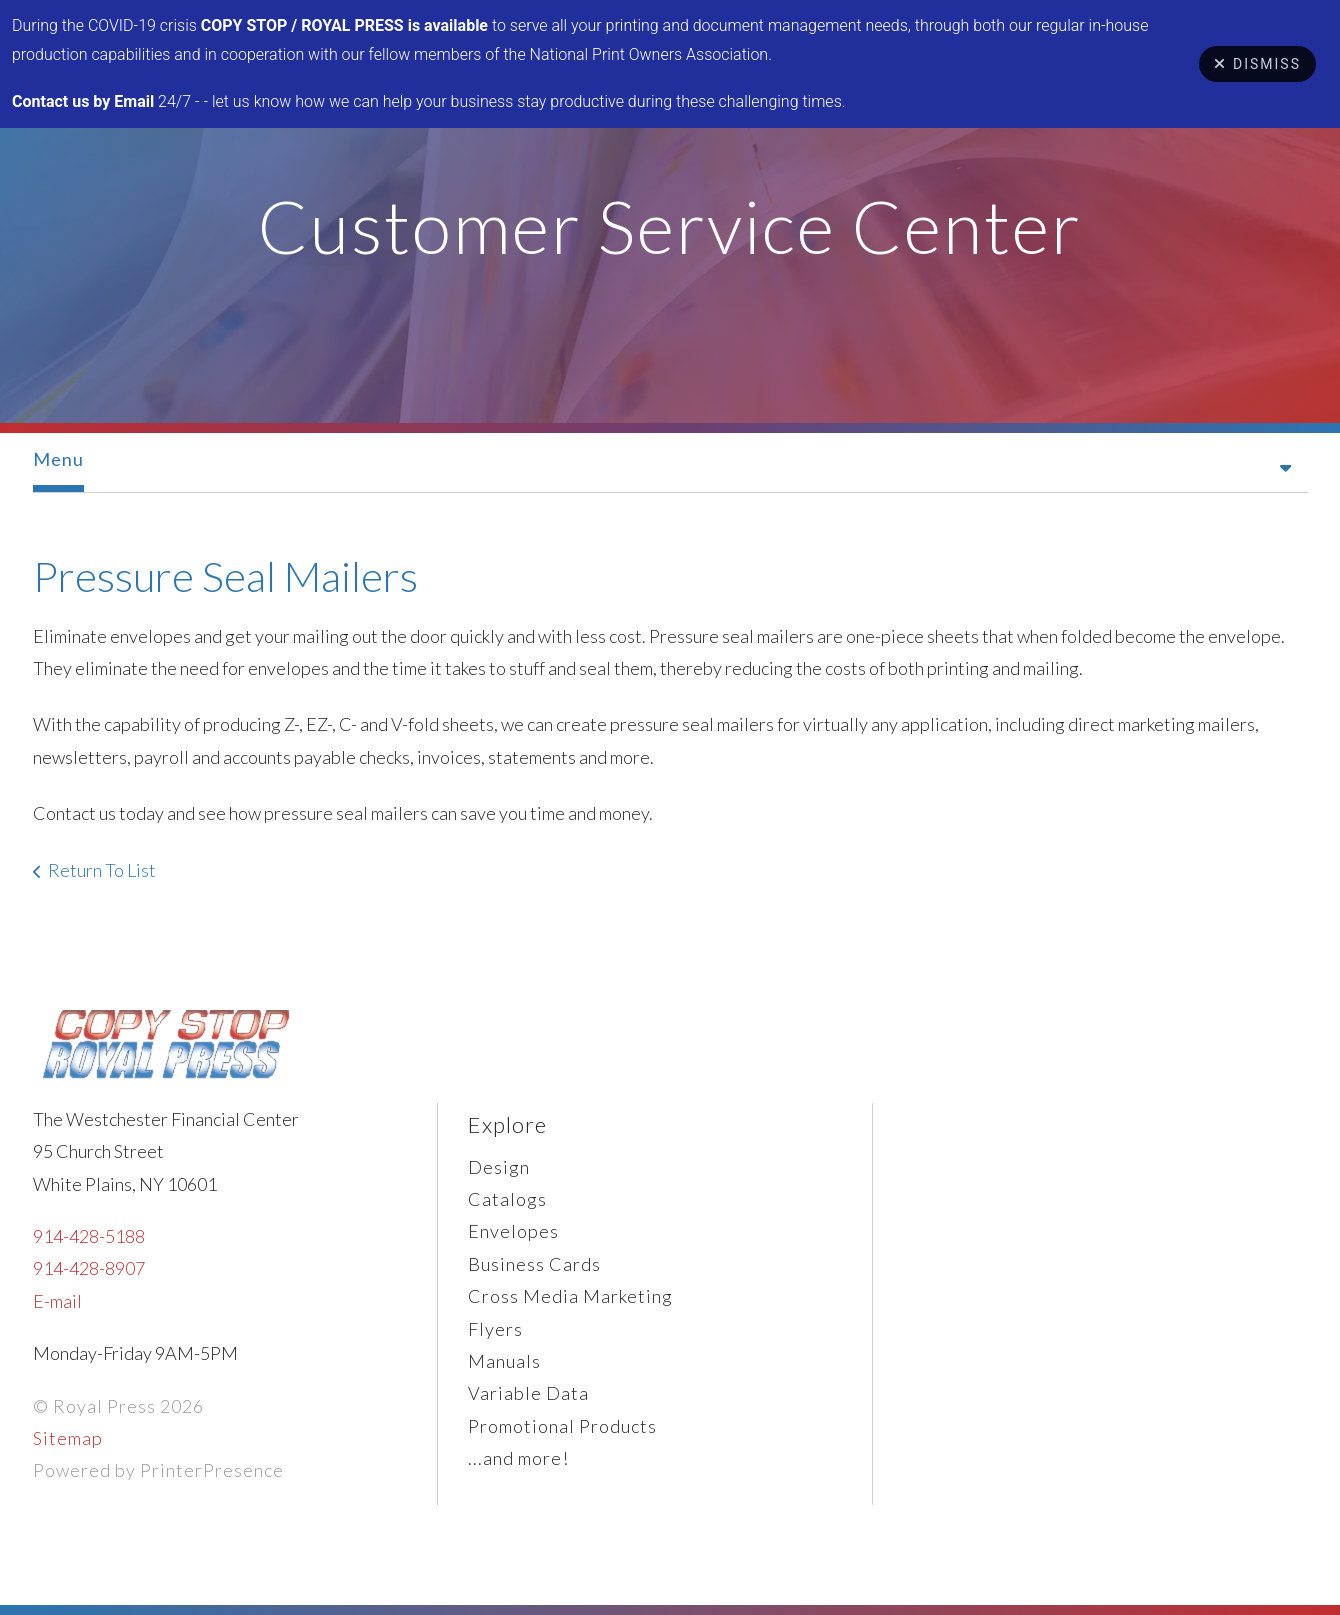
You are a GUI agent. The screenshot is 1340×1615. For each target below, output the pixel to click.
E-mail (57, 1301)
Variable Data (528, 1393)
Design (499, 1167)
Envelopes (513, 1231)
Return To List (102, 870)
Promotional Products (562, 1426)
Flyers (495, 1329)
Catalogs (507, 1199)
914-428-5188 (89, 1236)
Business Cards (534, 1264)
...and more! (518, 1458)
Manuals (504, 1361)
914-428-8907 (89, 1268)
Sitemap (68, 1438)
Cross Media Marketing (570, 1296)
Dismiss (1257, 64)
